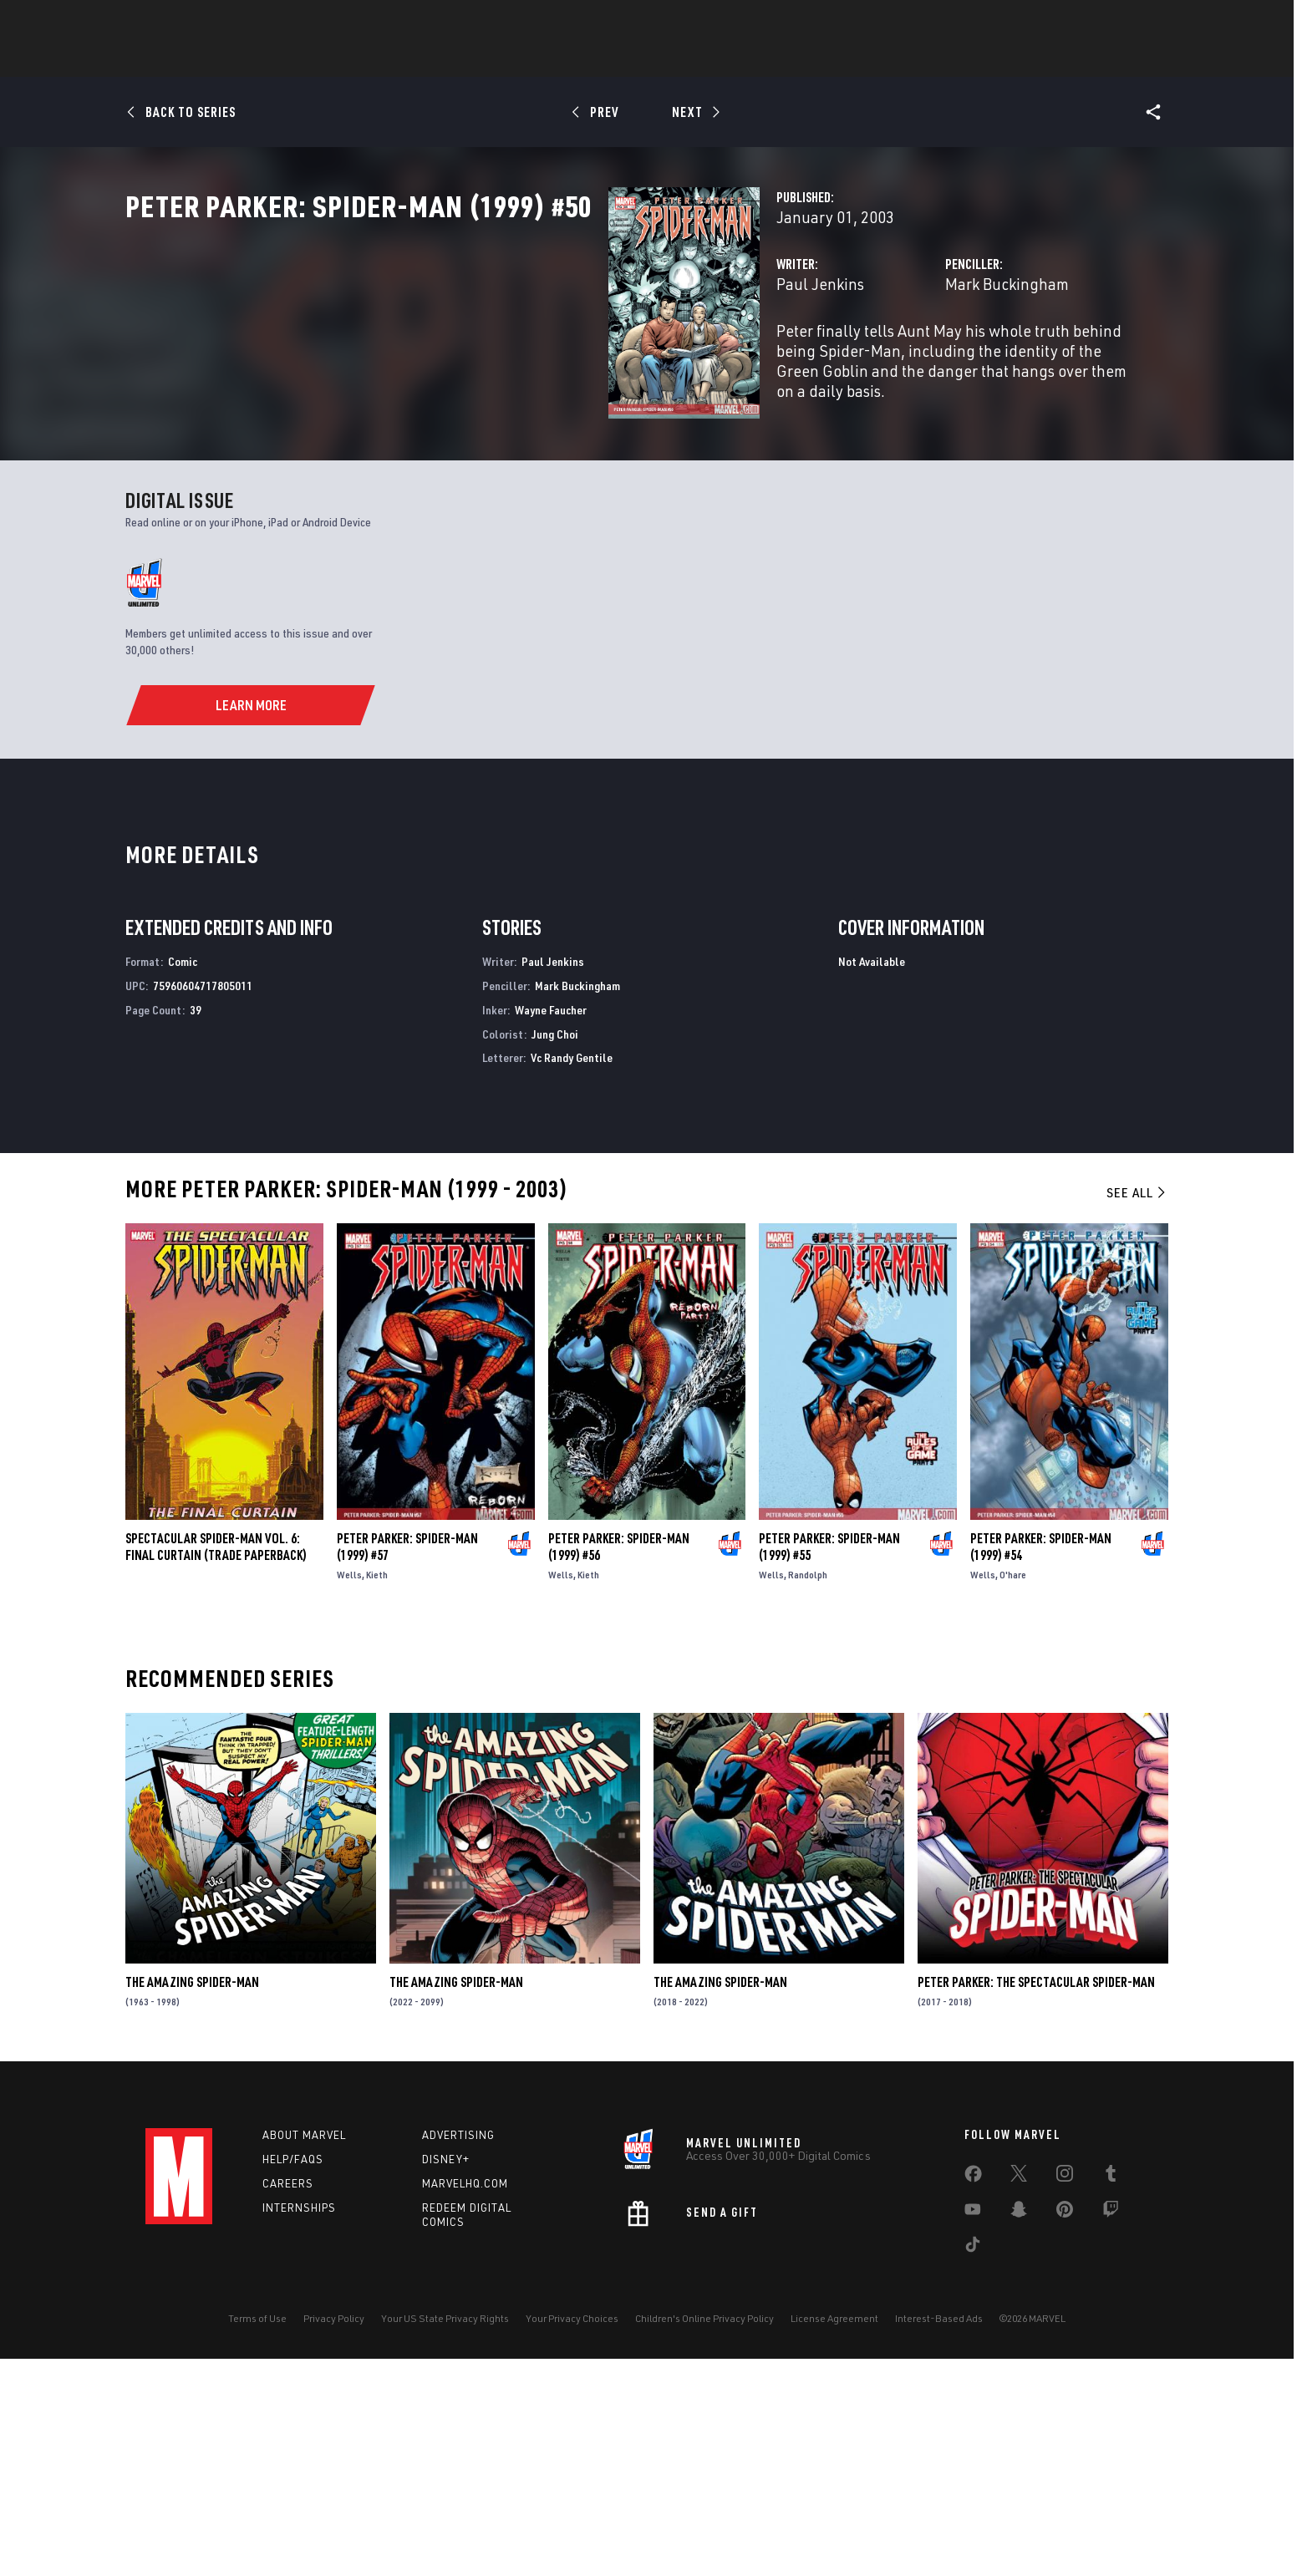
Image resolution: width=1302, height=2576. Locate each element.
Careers (287, 2400)
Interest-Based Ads (939, 2536)
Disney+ (446, 2377)
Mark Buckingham (838, 357)
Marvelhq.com (465, 2400)
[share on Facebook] (973, 2395)
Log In (207, 22)
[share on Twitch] (1110, 2430)
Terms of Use (257, 2536)
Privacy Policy (333, 2536)
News (398, 59)
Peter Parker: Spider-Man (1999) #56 (618, 1764)
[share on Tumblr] (1110, 2394)
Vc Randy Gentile (572, 1275)
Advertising (458, 2353)
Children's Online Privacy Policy (704, 2536)
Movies (687, 59)
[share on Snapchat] (1018, 2430)
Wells (349, 1792)
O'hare (1012, 1792)
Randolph (807, 1792)
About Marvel (304, 2353)
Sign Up (261, 22)
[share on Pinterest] (1064, 2430)
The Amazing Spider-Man (192, 2199)
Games (621, 59)
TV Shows (760, 59)
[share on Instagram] (1064, 2394)
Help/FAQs (292, 2377)
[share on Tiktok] (972, 2465)
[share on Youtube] (972, 2430)
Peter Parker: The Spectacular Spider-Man (1036, 2199)
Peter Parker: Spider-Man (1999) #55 (829, 1764)
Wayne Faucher (551, 1227)
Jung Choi (554, 1251)
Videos (833, 59)
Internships (299, 2424)
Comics (461, 59)
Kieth (377, 1792)
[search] (1127, 21)
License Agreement (834, 2536)
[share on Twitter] (1018, 2394)
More (894, 59)
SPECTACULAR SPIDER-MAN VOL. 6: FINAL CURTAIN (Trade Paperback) (216, 1764)
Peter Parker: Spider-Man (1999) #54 (1040, 1764)
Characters (542, 59)
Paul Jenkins (482, 357)
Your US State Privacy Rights (445, 2536)
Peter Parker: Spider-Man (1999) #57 (407, 1764)
